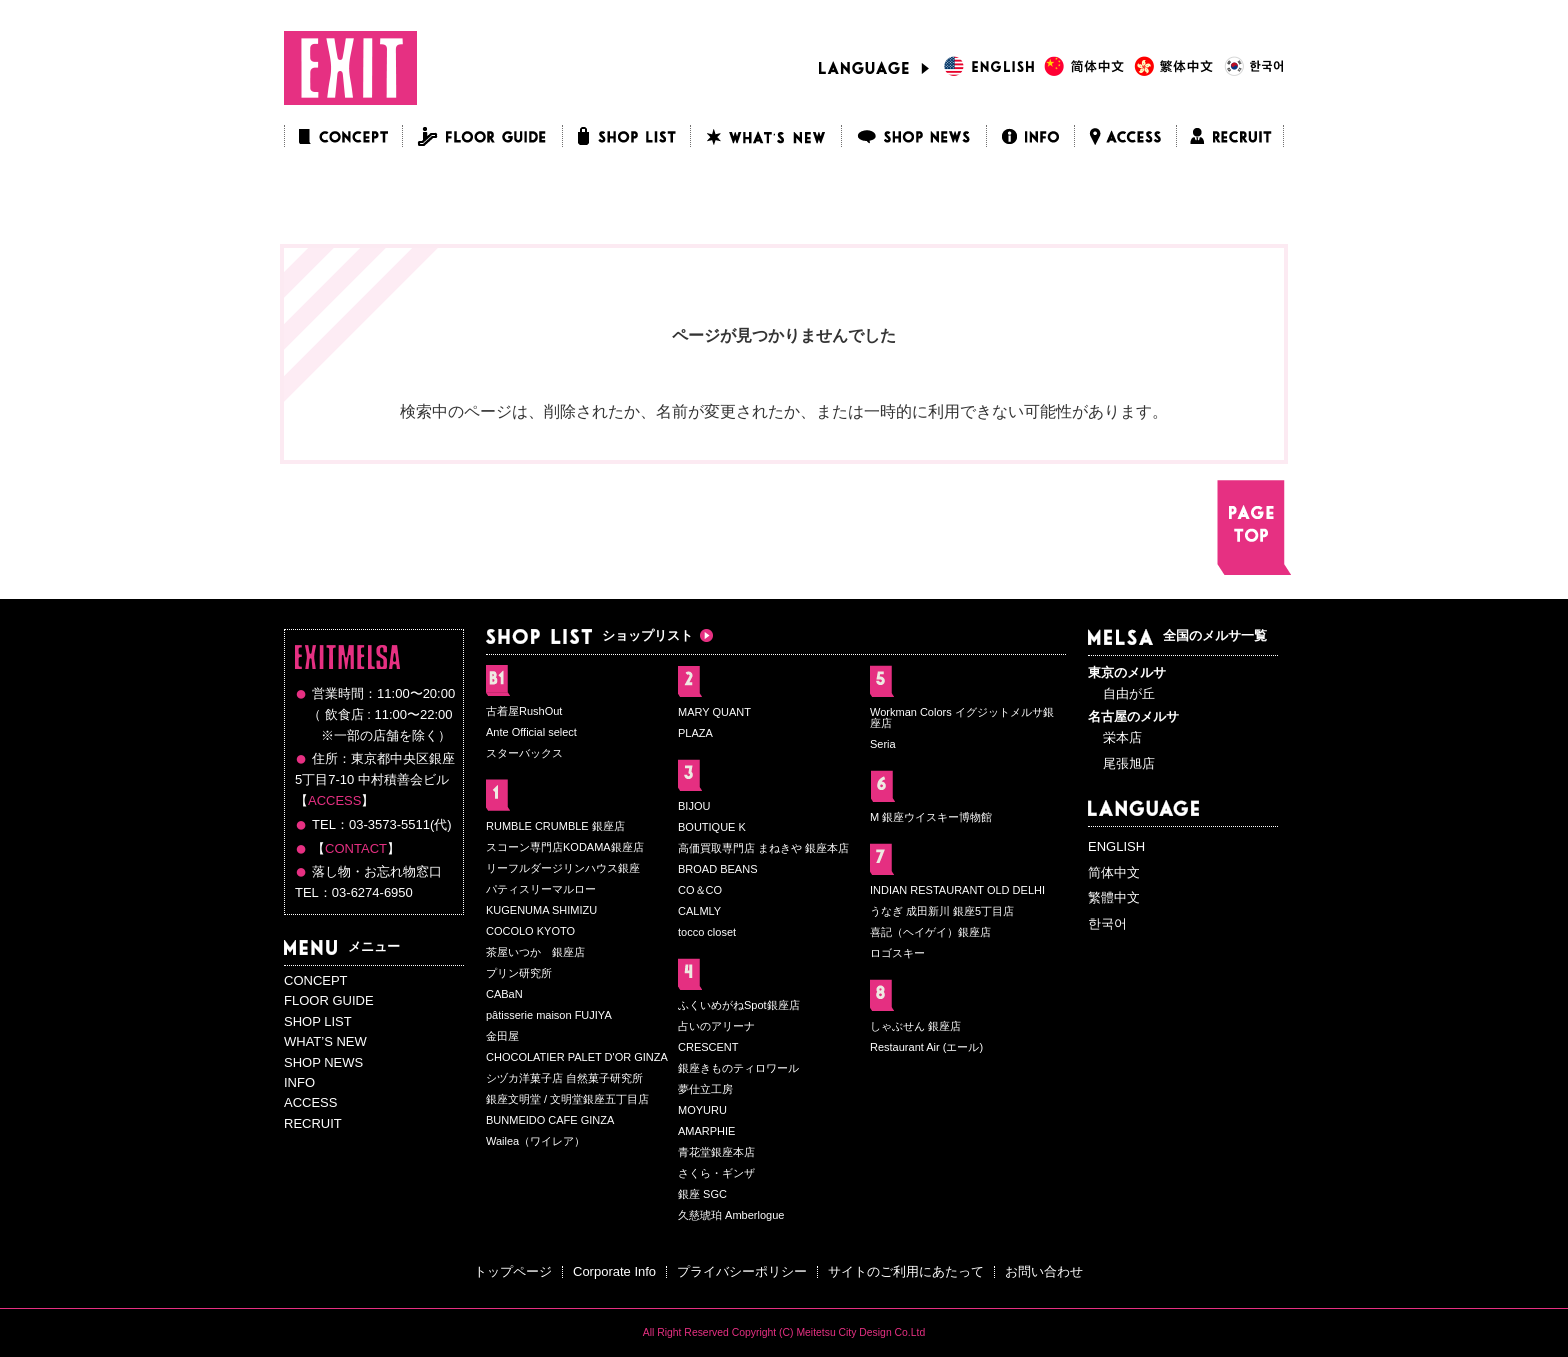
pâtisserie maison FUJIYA (549, 1015)
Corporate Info (614, 1271)
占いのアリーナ (716, 1026)
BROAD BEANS (717, 869)
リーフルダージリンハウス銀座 (563, 868)
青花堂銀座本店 (716, 1152)
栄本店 (1122, 737)
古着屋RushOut (524, 711)
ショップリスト (589, 635)
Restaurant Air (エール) (926, 1047)
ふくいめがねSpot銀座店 (739, 1005)
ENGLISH (1116, 846)
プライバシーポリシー (742, 1271)
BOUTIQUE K (712, 827)
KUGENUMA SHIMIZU (541, 910)
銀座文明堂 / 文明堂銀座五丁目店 (567, 1099)
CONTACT (356, 848)
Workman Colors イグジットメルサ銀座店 (962, 717)
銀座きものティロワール (738, 1068)
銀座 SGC (702, 1194)
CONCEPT (316, 980)
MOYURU (702, 1110)
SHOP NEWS (323, 1062)
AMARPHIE (706, 1131)
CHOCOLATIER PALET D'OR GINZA (577, 1057)
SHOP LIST (318, 1021)
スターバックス (524, 753)
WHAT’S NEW (325, 1041)
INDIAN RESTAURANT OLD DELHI (957, 890)
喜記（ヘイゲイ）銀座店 (930, 932)
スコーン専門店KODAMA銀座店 (565, 847)
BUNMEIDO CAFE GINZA (550, 1120)
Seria (883, 744)
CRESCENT (708, 1047)
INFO (299, 1082)
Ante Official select (531, 732)
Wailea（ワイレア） (535, 1141)
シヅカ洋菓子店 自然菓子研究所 (564, 1078)
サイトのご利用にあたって (906, 1271)
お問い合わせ (1044, 1271)
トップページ (513, 1271)
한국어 (1107, 923)
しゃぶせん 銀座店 (915, 1026)
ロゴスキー (897, 953)
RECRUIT (313, 1123)
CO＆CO (700, 890)
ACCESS (334, 800)
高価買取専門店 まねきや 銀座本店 (763, 848)
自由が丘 (1129, 693)
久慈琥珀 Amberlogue (731, 1215)
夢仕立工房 (705, 1089)
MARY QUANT (714, 712)
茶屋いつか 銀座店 (535, 952)
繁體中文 (1114, 897)
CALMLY (699, 911)
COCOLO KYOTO (530, 931)
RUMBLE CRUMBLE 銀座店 (555, 826)
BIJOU (694, 806)
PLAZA (695, 733)
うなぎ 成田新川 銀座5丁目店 (942, 911)
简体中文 (1114, 872)
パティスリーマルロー (541, 889)
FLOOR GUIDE (329, 1000)
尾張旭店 (1129, 763)
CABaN (504, 994)
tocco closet (707, 932)
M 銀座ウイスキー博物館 (931, 817)
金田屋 (502, 1036)
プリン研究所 (519, 973)
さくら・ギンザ (716, 1173)
